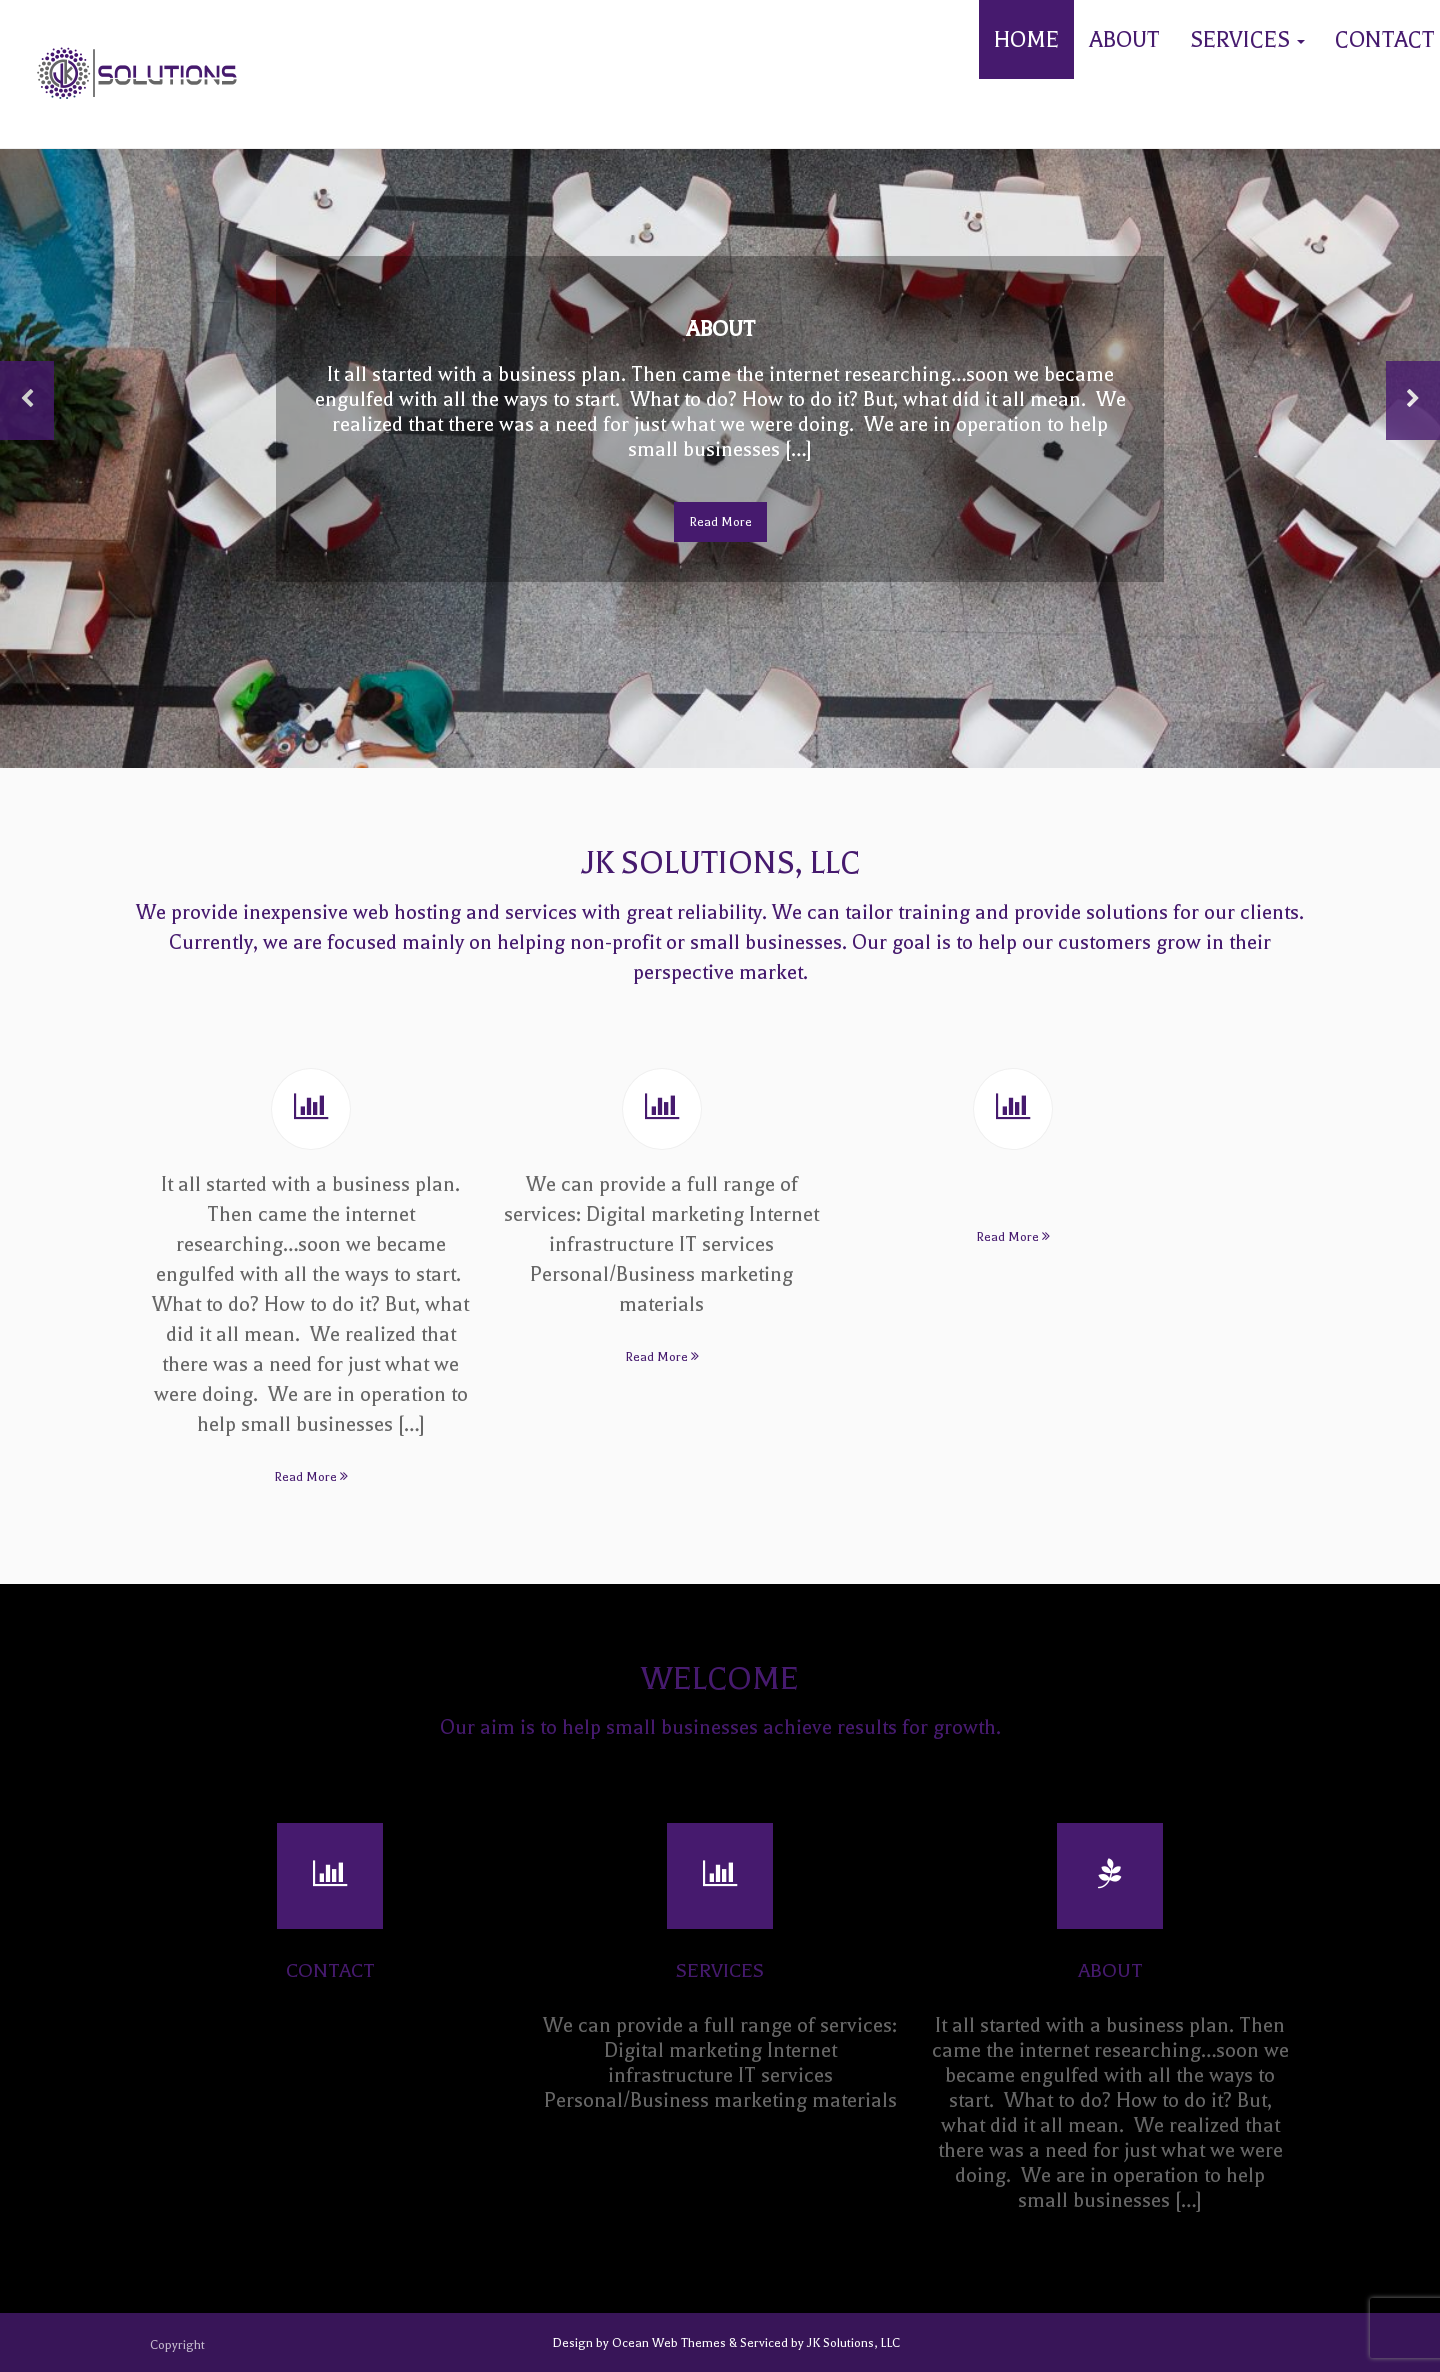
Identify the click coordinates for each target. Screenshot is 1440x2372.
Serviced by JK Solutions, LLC (818, 2343)
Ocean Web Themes (670, 2343)
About (1124, 40)
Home (1026, 40)
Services (1247, 40)
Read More (720, 522)
